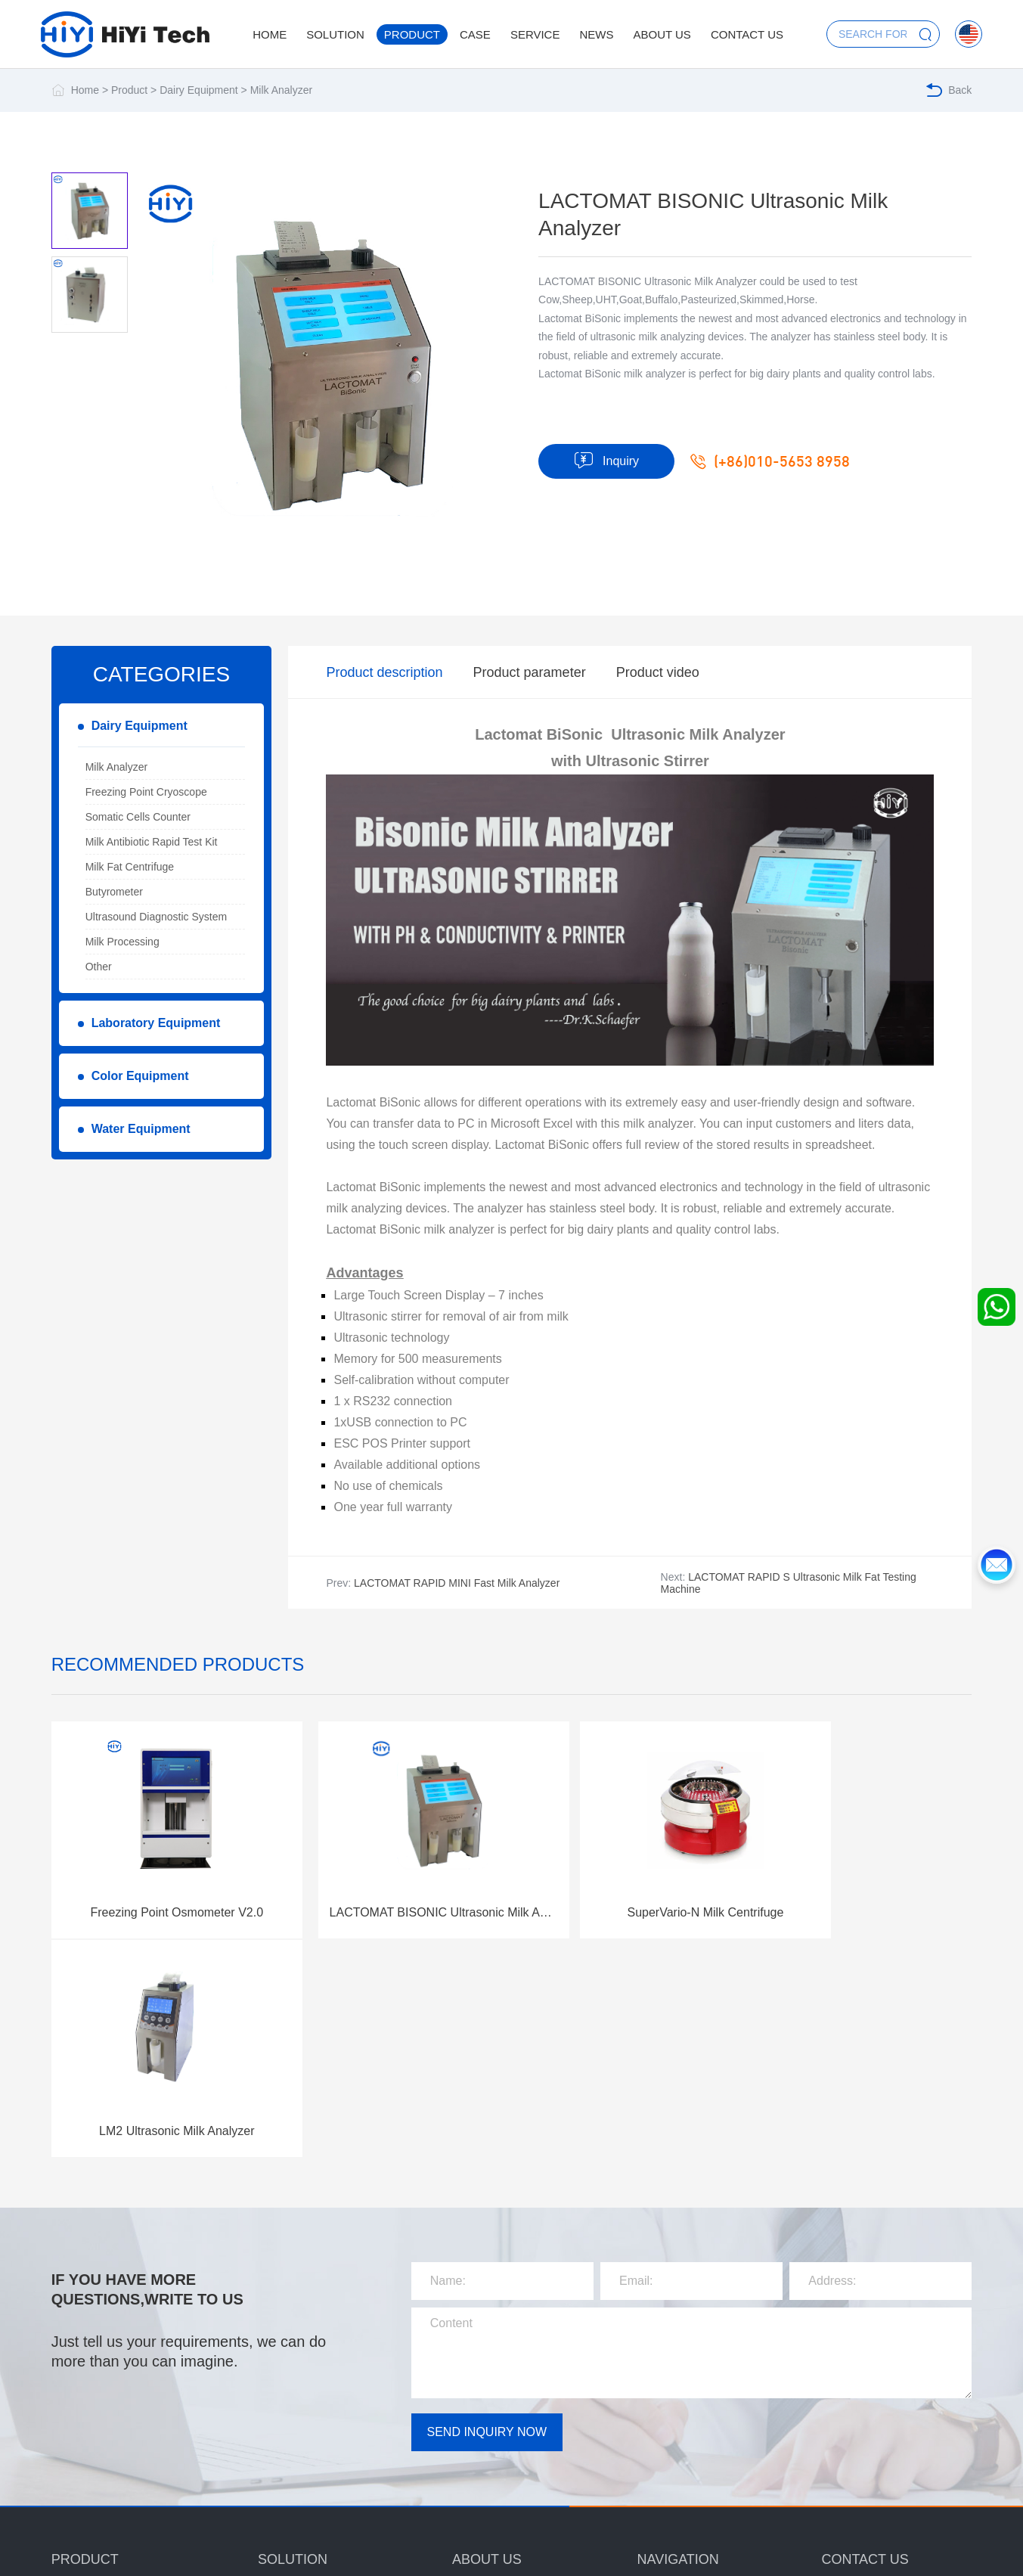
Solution (335, 34)
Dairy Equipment (199, 90)
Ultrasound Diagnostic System (156, 917)
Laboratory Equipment (156, 1022)
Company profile (490, 2373)
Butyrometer (114, 892)
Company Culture (493, 2400)
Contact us (747, 34)
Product (412, 34)
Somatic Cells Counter (138, 817)
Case (475, 34)
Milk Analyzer (281, 90)
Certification (480, 2426)
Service (535, 34)
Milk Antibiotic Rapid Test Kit (151, 842)
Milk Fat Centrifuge (129, 867)
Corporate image (491, 2453)
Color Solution (291, 2440)
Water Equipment (141, 1128)
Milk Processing (122, 942)
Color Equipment (140, 1075)
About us (661, 34)
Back (949, 90)
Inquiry (606, 461)
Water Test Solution (303, 2466)
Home (270, 34)
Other (98, 967)
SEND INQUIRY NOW (487, 2191)
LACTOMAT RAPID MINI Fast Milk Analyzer (457, 1583)
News (596, 34)
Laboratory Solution (303, 2413)
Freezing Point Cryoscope (146, 792)
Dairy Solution (291, 2387)
